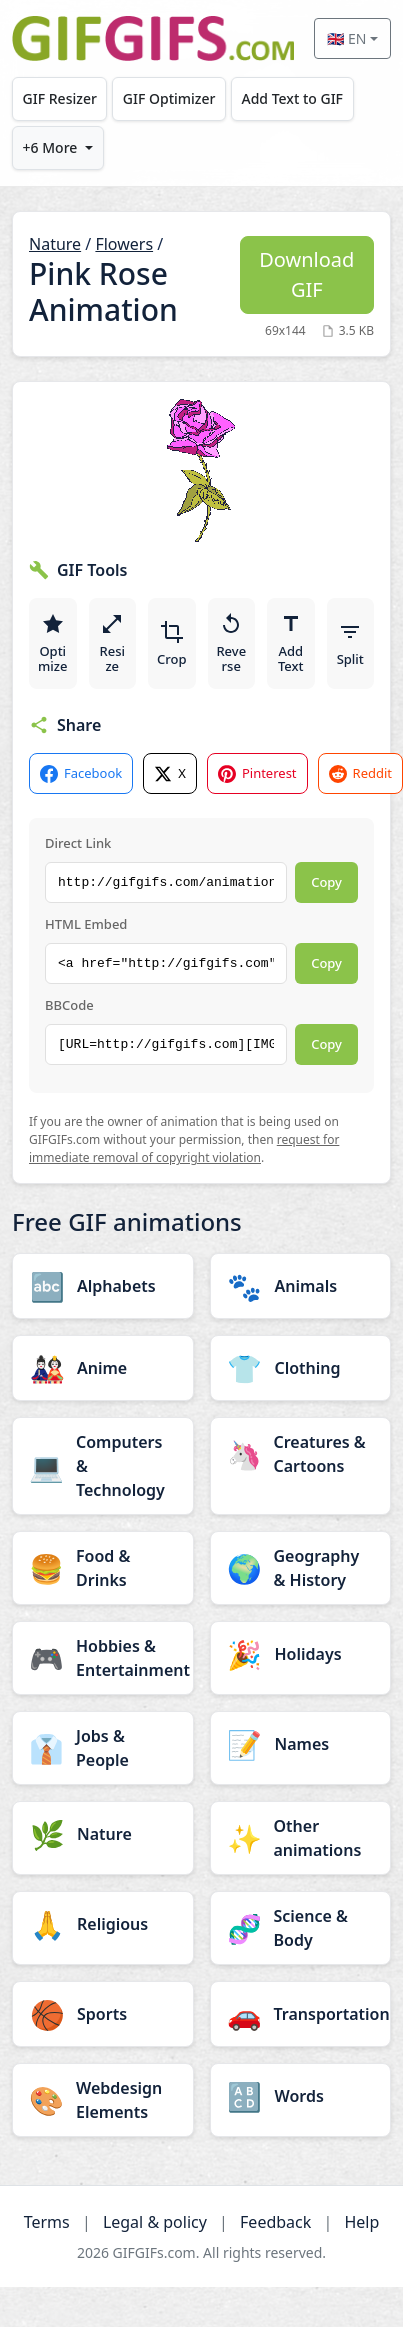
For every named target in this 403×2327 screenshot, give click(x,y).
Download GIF (306, 274)
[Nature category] (103, 1834)
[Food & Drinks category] (103, 1568)
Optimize (52, 644)
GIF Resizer (60, 98)
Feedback (275, 2222)
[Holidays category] (301, 1654)
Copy (326, 882)
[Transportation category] (301, 2014)
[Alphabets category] (103, 1286)
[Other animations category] (301, 1838)
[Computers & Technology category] (103, 1466)
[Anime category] (103, 1368)
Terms (47, 2222)
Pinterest (257, 773)
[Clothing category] (301, 1368)
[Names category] (301, 1744)
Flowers (124, 244)
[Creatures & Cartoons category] (301, 1454)
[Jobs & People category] (103, 1748)
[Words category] (301, 2096)
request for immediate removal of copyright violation (184, 1148)
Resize (112, 644)
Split (350, 644)
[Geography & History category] (301, 1568)
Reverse (231, 644)
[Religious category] (103, 1924)
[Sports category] (103, 2014)
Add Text (291, 644)
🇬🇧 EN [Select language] (346, 38)
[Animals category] (301, 1286)
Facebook (81, 773)
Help (361, 2222)
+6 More (50, 147)
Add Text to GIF (292, 98)
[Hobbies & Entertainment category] (103, 1658)
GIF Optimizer (169, 98)
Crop (172, 644)
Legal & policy (155, 2222)
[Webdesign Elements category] (103, 2100)
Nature (55, 244)
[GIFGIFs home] (153, 38)
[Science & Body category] (301, 1928)
